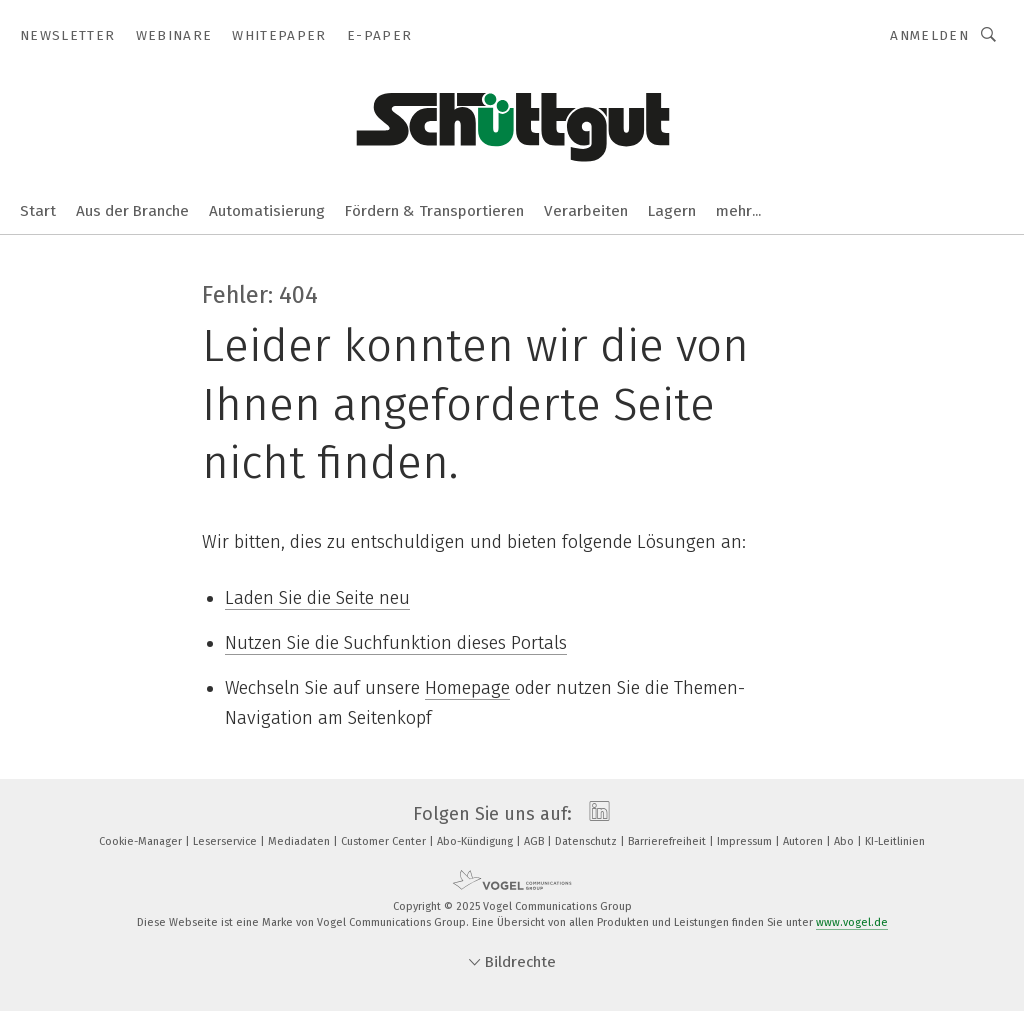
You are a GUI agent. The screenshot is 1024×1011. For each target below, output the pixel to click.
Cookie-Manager (142, 841)
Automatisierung (267, 211)
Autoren (804, 841)
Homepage (467, 688)
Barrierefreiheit (668, 841)
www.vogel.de (852, 922)
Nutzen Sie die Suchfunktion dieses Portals (396, 643)
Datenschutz (587, 841)
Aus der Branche (132, 211)
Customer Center (385, 841)
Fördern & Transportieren (434, 211)
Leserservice (226, 841)
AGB (535, 841)
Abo (845, 841)
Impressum (746, 841)
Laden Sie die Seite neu (317, 598)
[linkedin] (594, 814)
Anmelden (929, 35)
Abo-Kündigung (476, 841)
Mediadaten (300, 841)
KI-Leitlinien (895, 841)
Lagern (672, 211)
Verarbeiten (586, 211)
